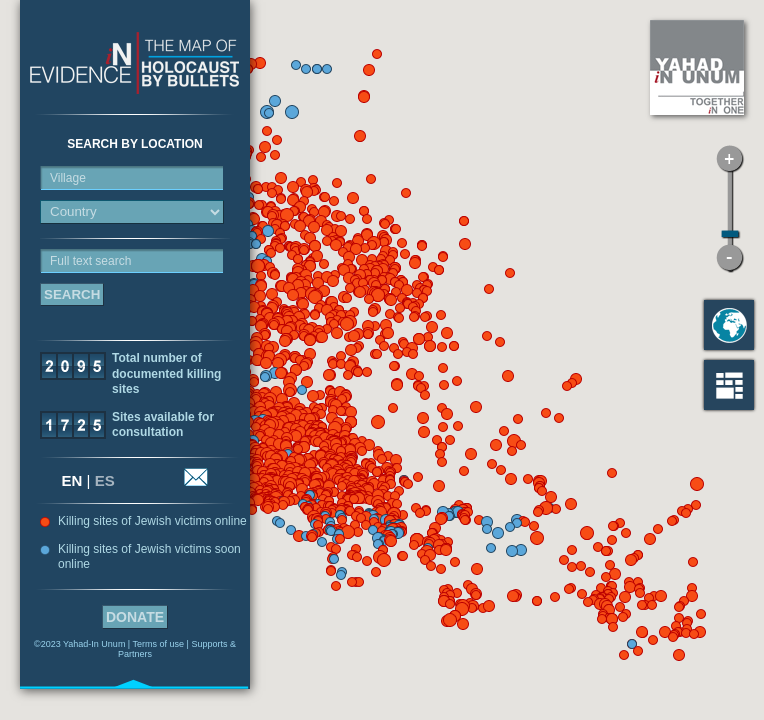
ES (105, 480)
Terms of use (159, 644)
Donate (135, 617)
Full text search (90, 261)
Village (68, 178)
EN (72, 480)
